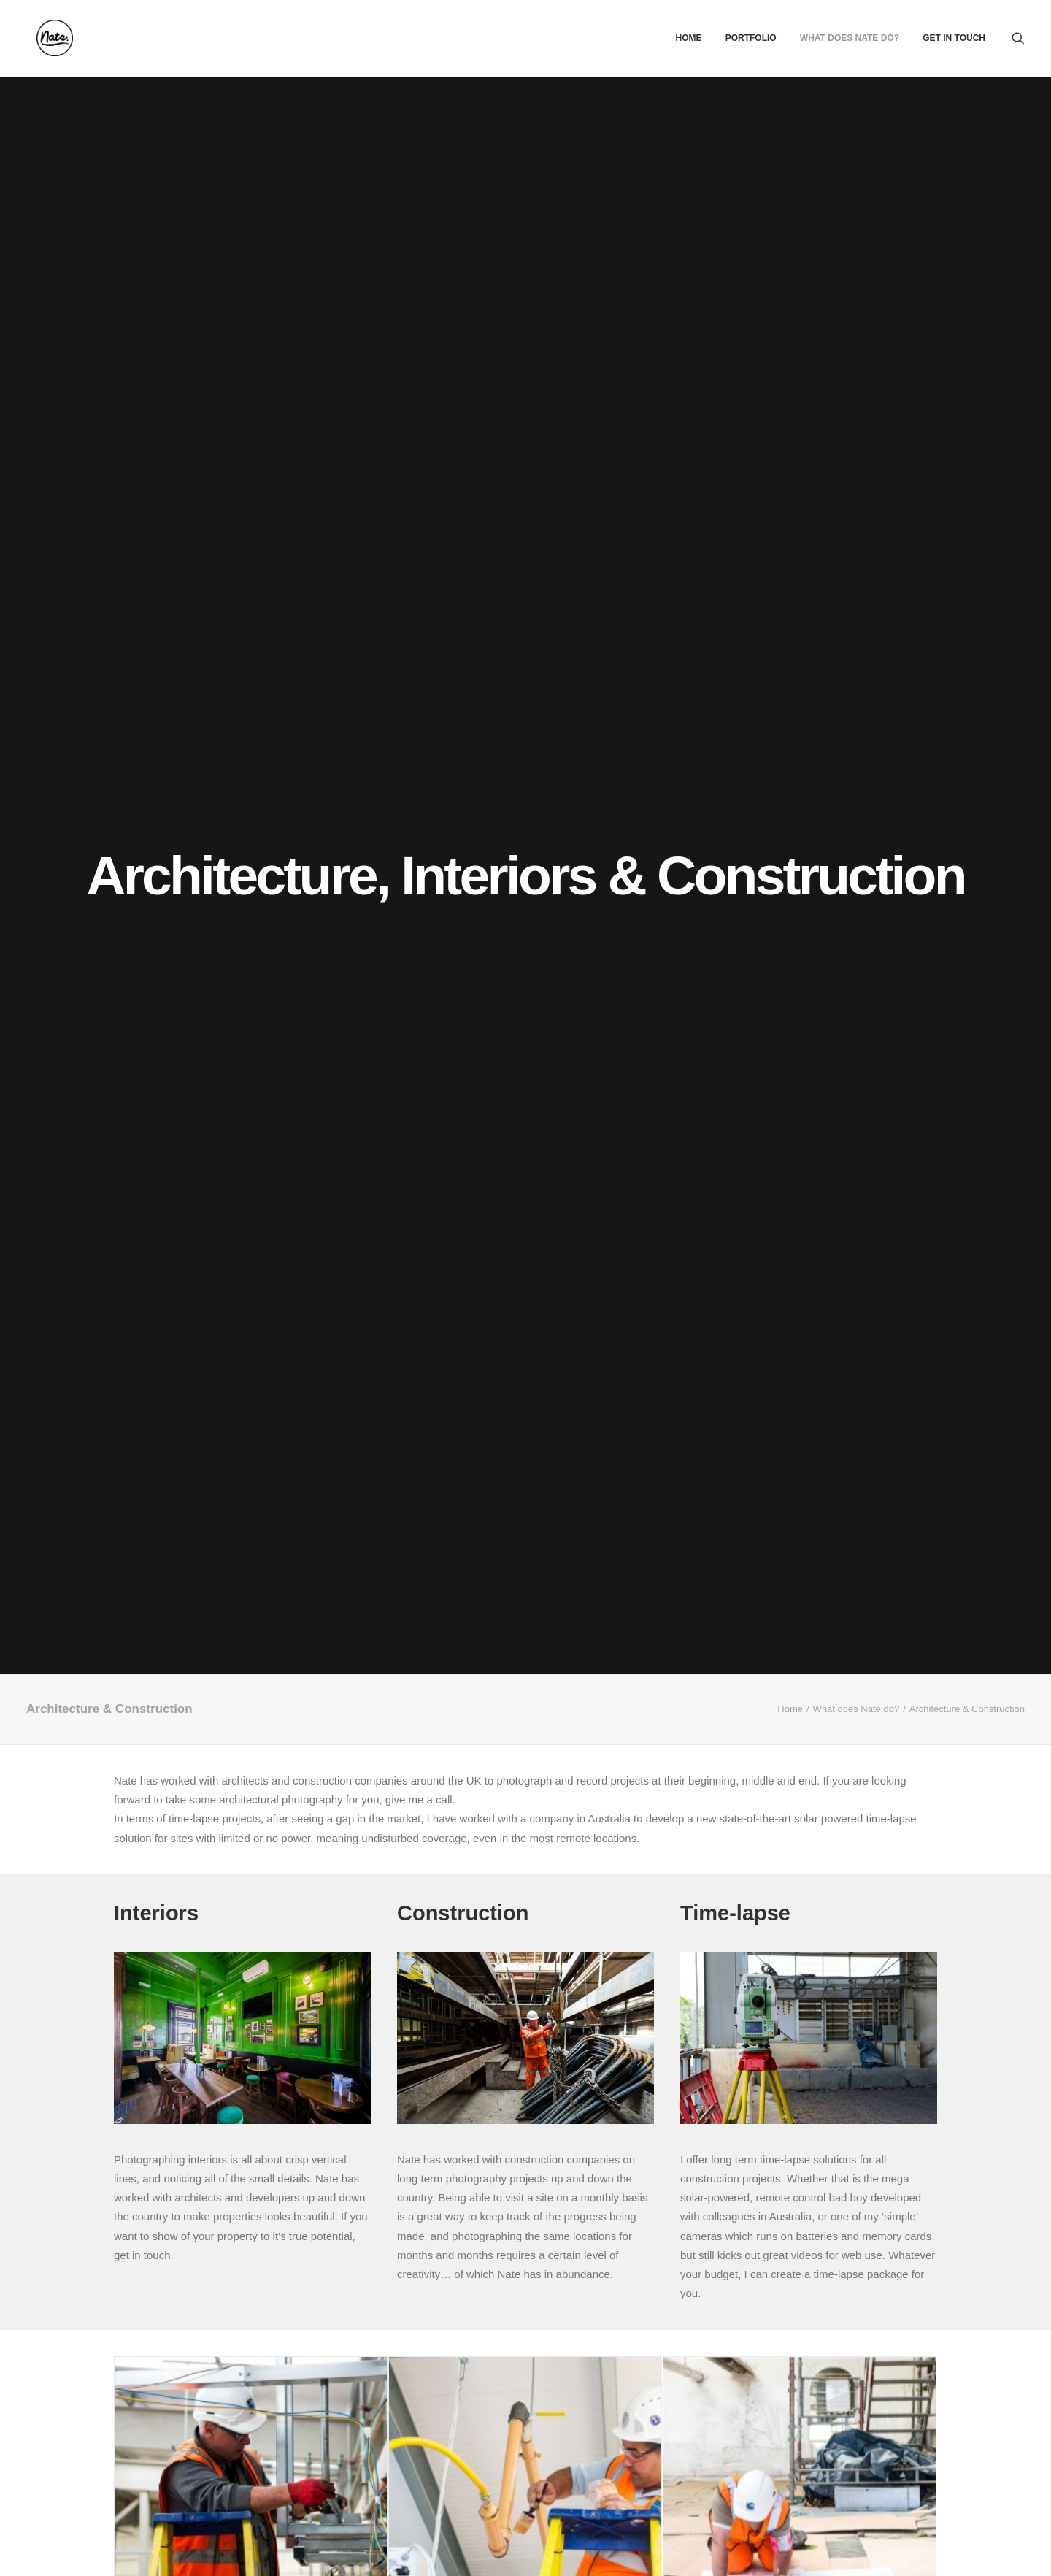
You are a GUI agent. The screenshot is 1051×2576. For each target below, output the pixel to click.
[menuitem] (688, 38)
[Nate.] (44, 38)
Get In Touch (954, 38)
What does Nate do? (849, 38)
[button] (1018, 38)
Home (688, 38)
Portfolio (751, 38)
